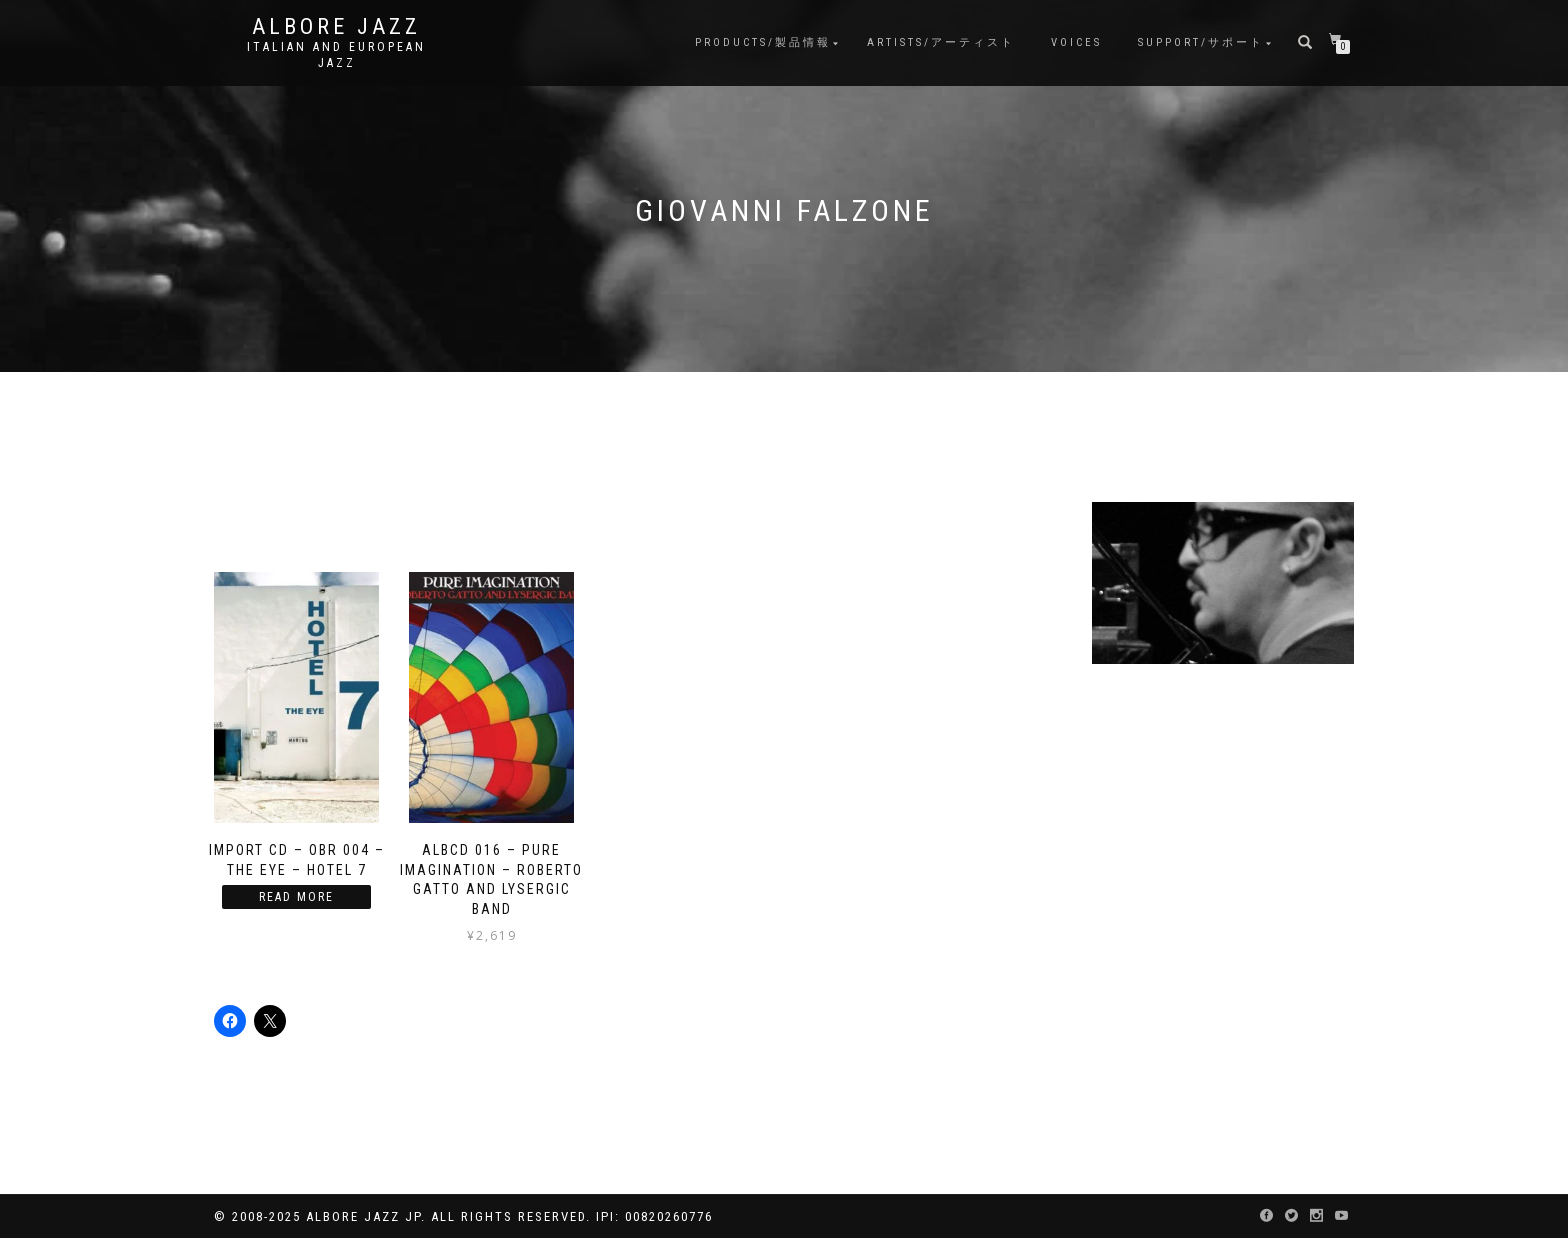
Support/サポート (1201, 42)
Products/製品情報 (763, 42)
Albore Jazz (336, 27)
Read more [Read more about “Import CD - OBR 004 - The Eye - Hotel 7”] (296, 897)
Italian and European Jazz (336, 55)
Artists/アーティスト (941, 42)
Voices (1076, 42)
